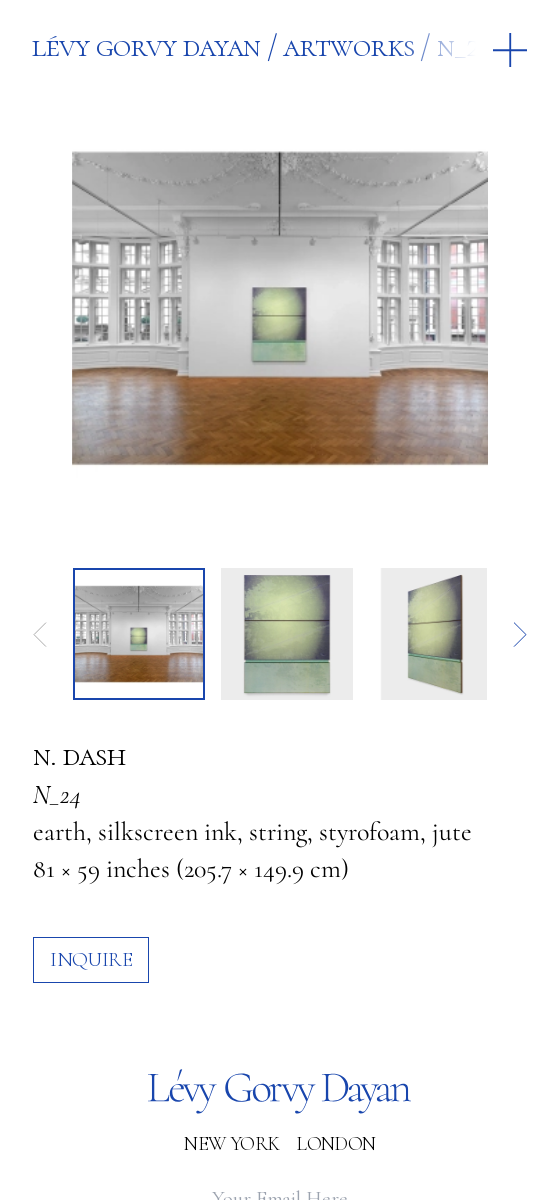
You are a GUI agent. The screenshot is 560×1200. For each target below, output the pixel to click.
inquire (91, 959)
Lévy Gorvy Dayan (145, 46)
